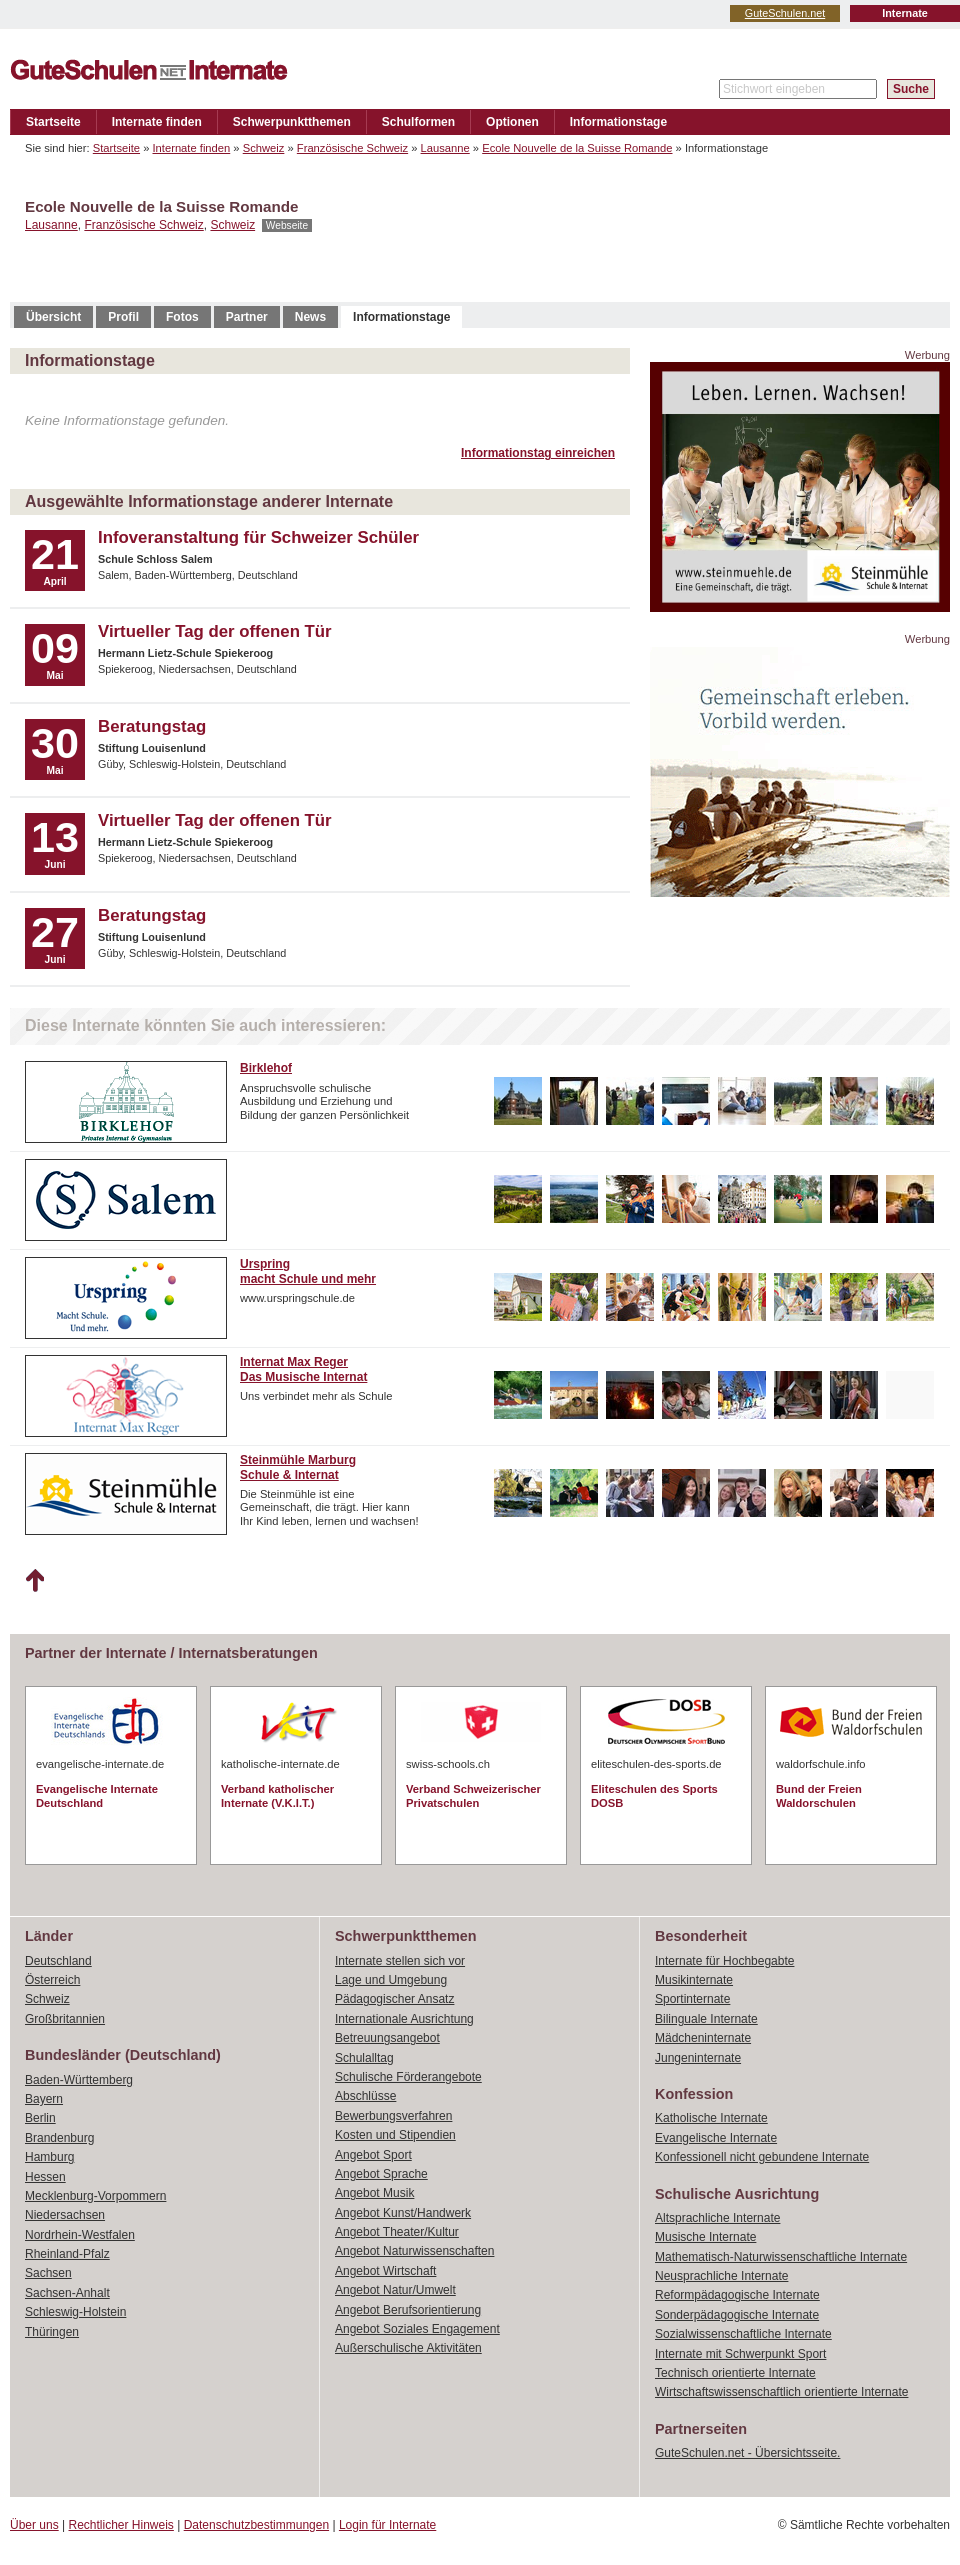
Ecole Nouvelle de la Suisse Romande (577, 148)
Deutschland (58, 1961)
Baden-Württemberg (79, 2080)
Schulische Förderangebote (408, 2077)
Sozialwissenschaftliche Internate (743, 2334)
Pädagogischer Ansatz (394, 1999)
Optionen (512, 122)
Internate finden (157, 122)
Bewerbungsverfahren (393, 2116)
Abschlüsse (365, 2096)
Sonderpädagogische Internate (737, 2315)
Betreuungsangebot (387, 2038)
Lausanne (445, 148)
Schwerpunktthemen (292, 122)
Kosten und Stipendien (395, 2135)
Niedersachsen (65, 2215)
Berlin (40, 2118)
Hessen (45, 2177)
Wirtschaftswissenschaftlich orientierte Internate (781, 2392)
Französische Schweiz (352, 148)
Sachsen (48, 2273)
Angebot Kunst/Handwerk (403, 2213)
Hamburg (49, 2157)
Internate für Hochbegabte (724, 1961)
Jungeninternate (698, 2058)
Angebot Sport (373, 2155)
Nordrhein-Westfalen (80, 2235)
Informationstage (618, 122)
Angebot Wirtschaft (385, 2271)
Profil (123, 317)
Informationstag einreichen (538, 453)
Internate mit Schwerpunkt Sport (740, 2354)
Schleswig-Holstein (75, 2312)
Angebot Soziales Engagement (417, 2329)
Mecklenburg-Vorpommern (95, 2196)
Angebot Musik (374, 2193)
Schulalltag (364, 2058)
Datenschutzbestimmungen (256, 2525)
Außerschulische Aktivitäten (408, 2348)
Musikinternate (694, 1980)
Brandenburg (59, 2138)
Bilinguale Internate (706, 2019)
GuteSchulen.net (785, 13)
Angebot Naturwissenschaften (414, 2251)
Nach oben (34, 1581)
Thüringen (52, 2332)
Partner (247, 317)
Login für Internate (387, 2525)
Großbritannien (65, 2019)
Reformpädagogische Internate (737, 2295)
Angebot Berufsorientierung (408, 2310)
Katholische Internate (711, 2118)
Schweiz (264, 148)
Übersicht (53, 317)
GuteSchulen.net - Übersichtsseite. (747, 2453)
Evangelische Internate (716, 2138)
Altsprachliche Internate (717, 2218)
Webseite (287, 225)
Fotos (182, 317)
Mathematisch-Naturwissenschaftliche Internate (781, 2257)
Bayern (44, 2099)
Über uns (34, 2525)
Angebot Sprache (381, 2174)
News (310, 317)
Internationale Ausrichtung (404, 2019)
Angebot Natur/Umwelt (395, 2290)
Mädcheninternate (703, 2038)
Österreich (52, 1980)
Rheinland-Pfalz (67, 2254)
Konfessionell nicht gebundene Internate (762, 2157)
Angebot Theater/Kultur (397, 2232)
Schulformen (418, 122)
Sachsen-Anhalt (67, 2293)
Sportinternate (692, 1999)
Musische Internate (705, 2237)
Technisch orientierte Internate (735, 2373)
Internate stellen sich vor (400, 1961)
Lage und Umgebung (391, 1980)
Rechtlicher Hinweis (121, 2525)
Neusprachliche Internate (721, 2276)
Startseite (53, 122)
